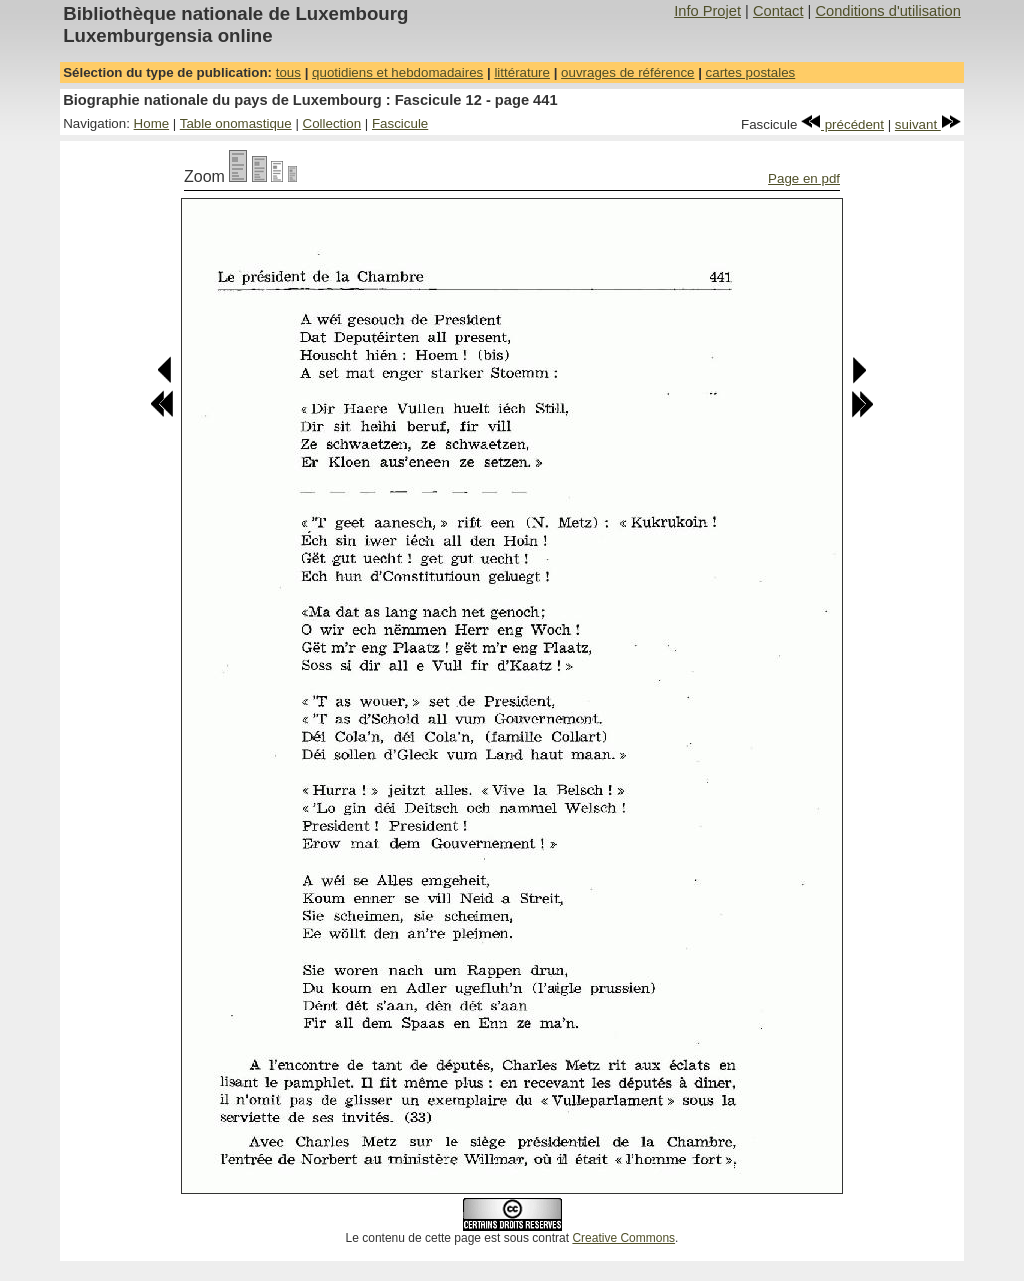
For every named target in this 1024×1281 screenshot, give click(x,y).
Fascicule (400, 123)
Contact (778, 11)
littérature (522, 72)
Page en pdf (804, 178)
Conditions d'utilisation (887, 11)
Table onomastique (236, 123)
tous (288, 72)
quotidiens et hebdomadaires (397, 72)
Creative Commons (623, 1238)
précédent (842, 124)
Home (152, 123)
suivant (928, 124)
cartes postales (751, 72)
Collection (332, 123)
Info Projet (707, 11)
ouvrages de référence (627, 72)
